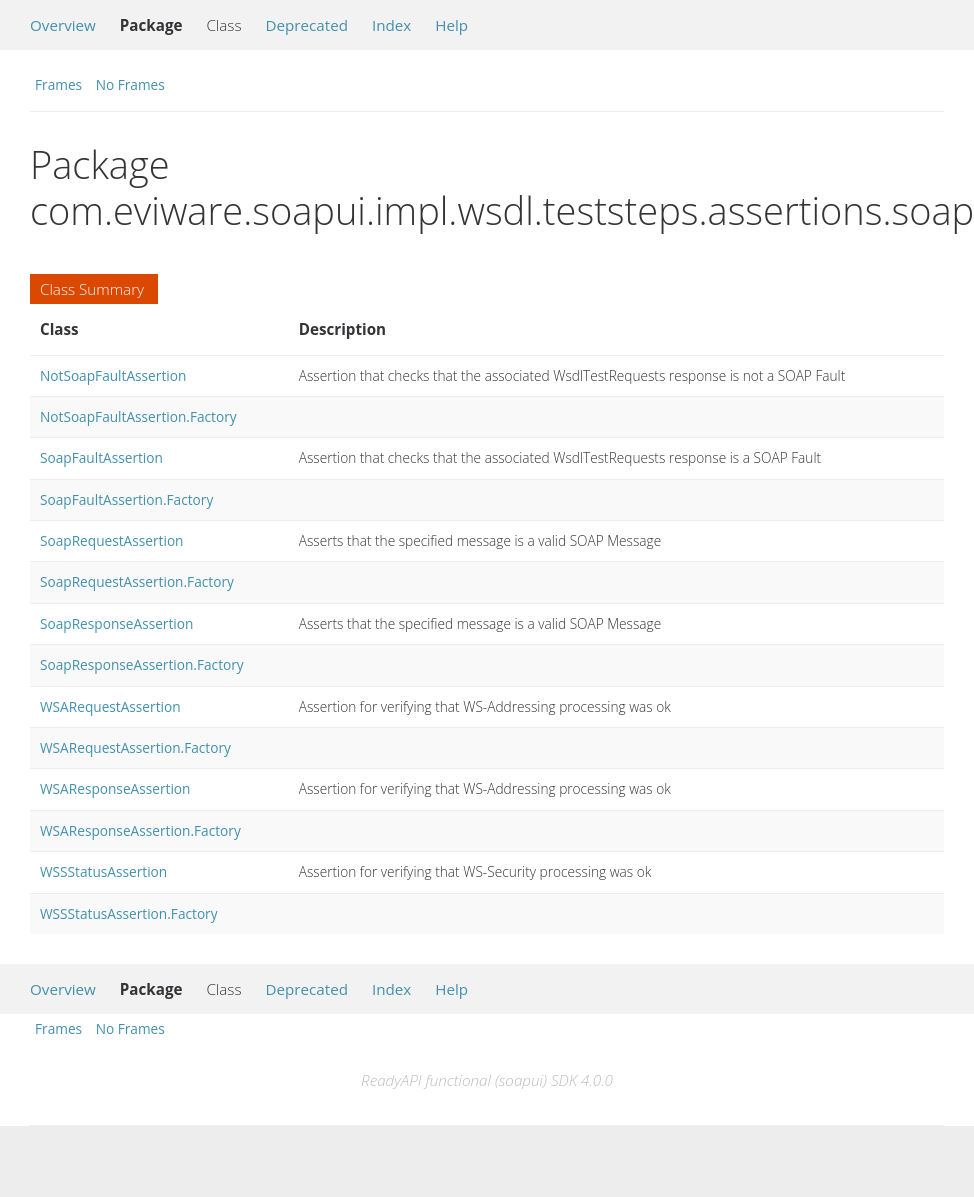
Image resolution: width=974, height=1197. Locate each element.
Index (391, 25)
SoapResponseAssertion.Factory (142, 664)
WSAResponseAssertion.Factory (140, 830)
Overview (63, 25)
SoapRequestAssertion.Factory (137, 581)
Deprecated (306, 25)
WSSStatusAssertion (103, 871)
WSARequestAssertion (110, 706)
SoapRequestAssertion (112, 540)
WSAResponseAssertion (115, 788)
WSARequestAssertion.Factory (135, 747)
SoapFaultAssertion (101, 457)
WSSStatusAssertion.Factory (129, 913)
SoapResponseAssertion (116, 623)
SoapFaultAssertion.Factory (126, 499)
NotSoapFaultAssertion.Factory (138, 416)
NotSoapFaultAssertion (113, 375)
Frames (58, 84)
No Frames (130, 84)
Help (451, 25)
